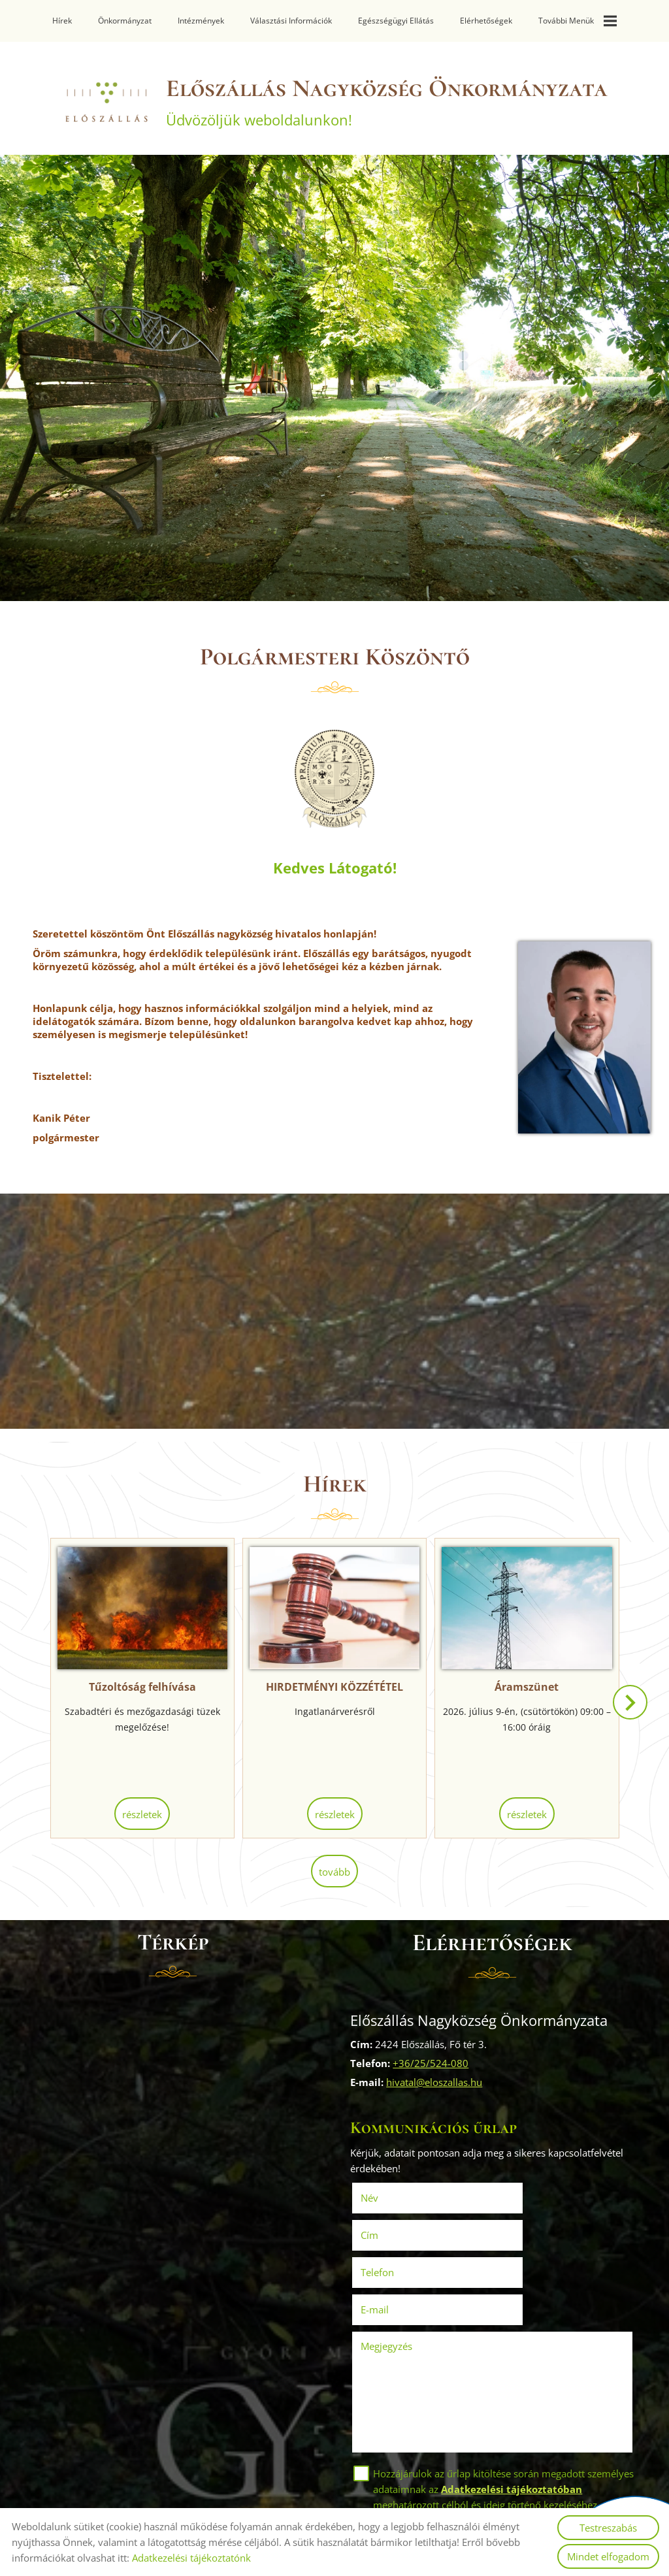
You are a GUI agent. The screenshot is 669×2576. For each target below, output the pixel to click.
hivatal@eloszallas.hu (438, 2078)
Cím (511, 2192)
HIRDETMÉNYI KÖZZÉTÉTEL (334, 1686)
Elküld (376, 2481)
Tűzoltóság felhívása (147, 1686)
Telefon (399, 2229)
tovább (334, 1869)
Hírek (62, 20)
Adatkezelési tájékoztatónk (191, 2557)
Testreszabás (608, 2527)
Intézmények (201, 20)
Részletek (148, 1813)
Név (392, 2192)
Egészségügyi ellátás (396, 20)
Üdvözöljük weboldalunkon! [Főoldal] (388, 103)
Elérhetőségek (486, 20)
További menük (577, 20)
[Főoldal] (91, 103)
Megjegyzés (390, 2266)
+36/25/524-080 (434, 2059)
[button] (628, 1708)
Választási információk (291, 20)
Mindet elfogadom (608, 2556)
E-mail (534, 2229)
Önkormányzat (125, 20)
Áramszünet (521, 1686)
